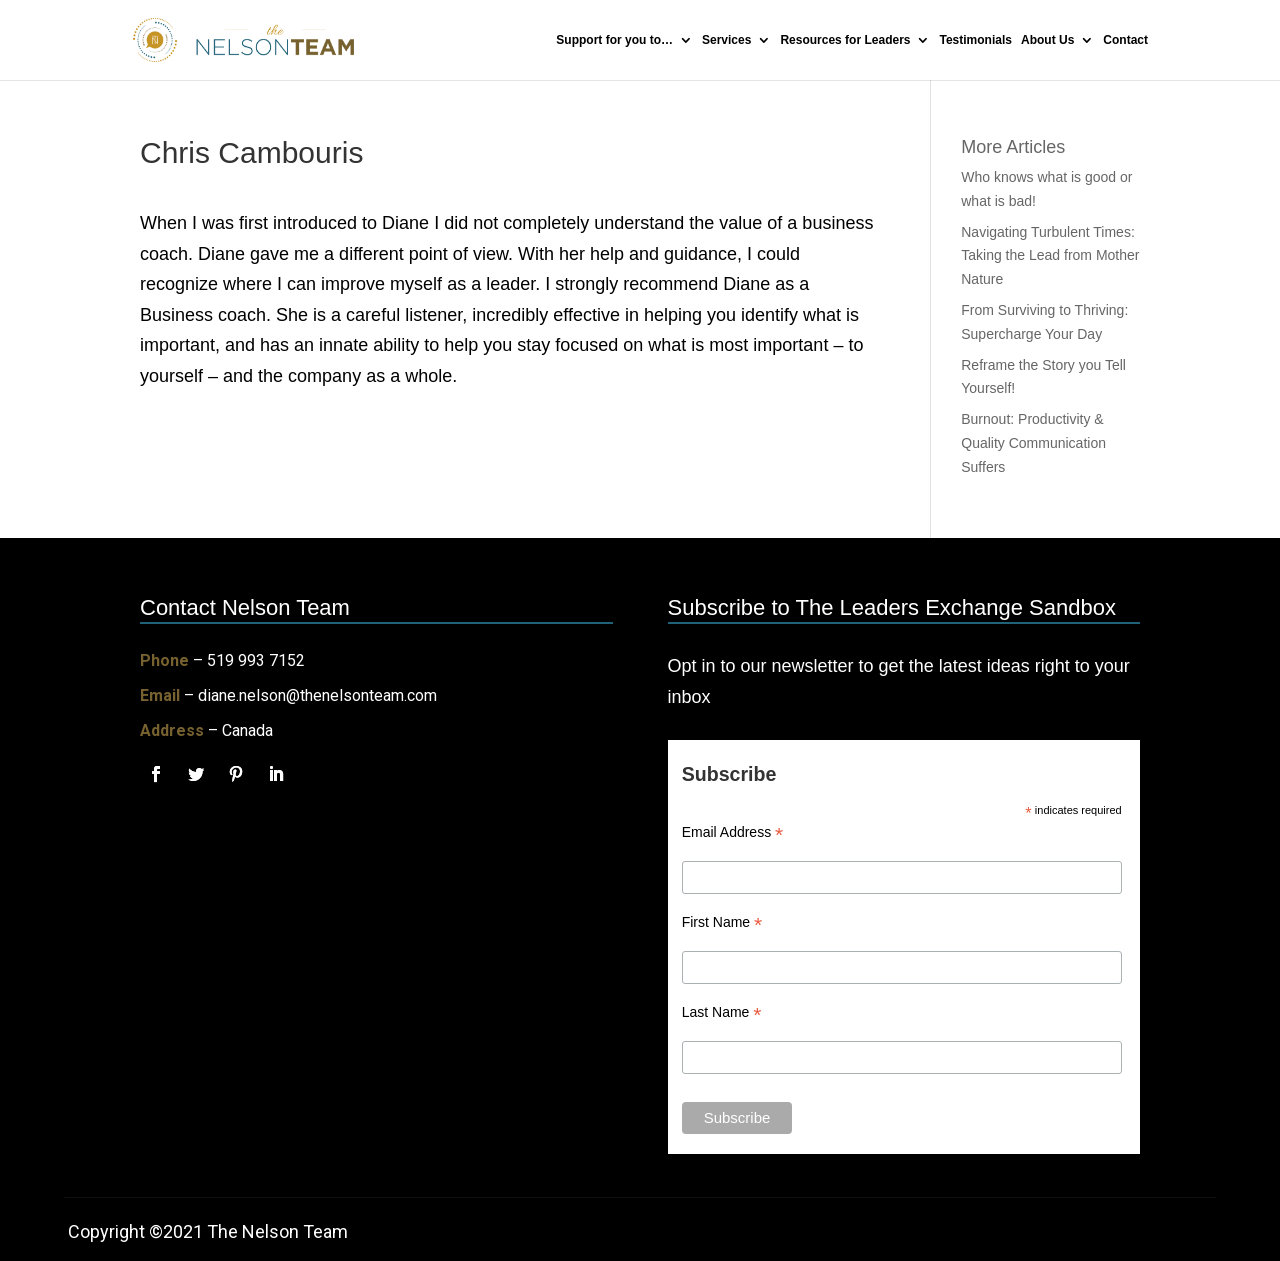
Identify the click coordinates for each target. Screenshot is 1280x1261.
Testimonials (976, 40)
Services (726, 40)
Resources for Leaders (845, 40)
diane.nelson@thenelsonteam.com (317, 695)
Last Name (722, 1012)
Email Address (733, 832)
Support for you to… (614, 40)
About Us (1047, 40)
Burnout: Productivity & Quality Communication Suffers (1033, 443)
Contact (1125, 40)
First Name (722, 922)
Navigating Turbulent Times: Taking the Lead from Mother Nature (1050, 256)
